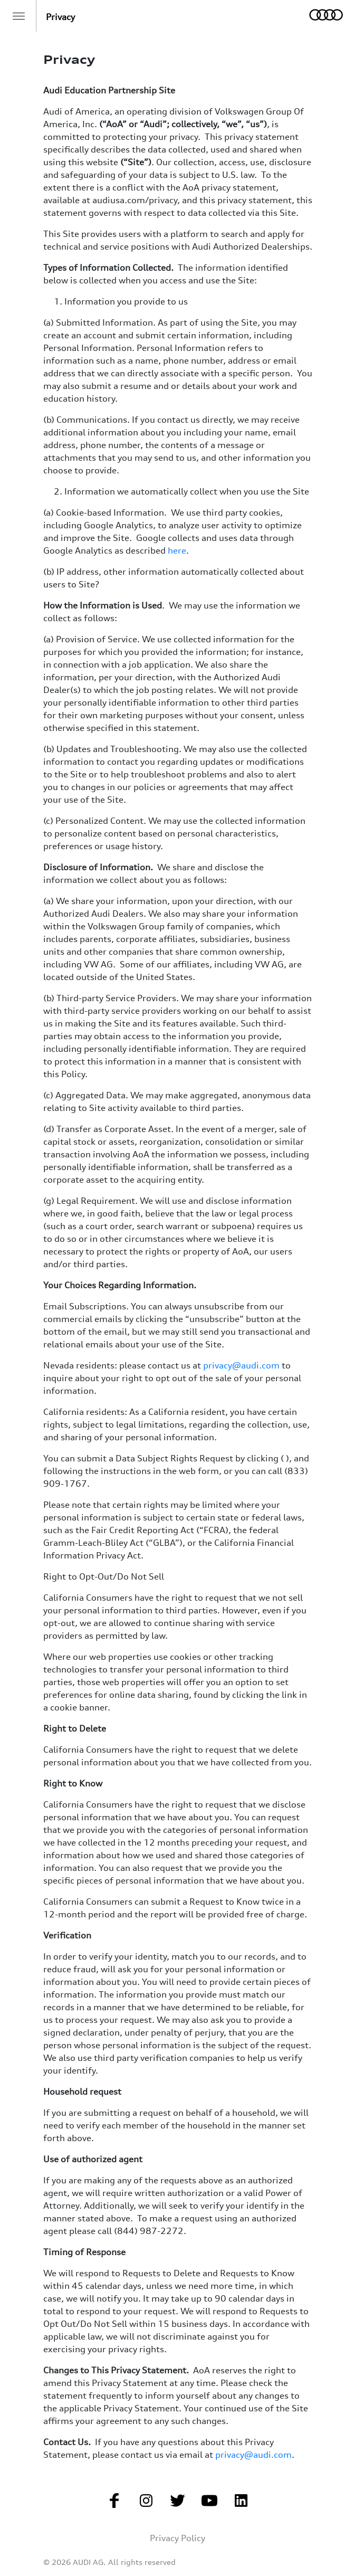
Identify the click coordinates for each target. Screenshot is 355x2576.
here (177, 550)
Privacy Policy (177, 2538)
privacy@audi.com (241, 1365)
